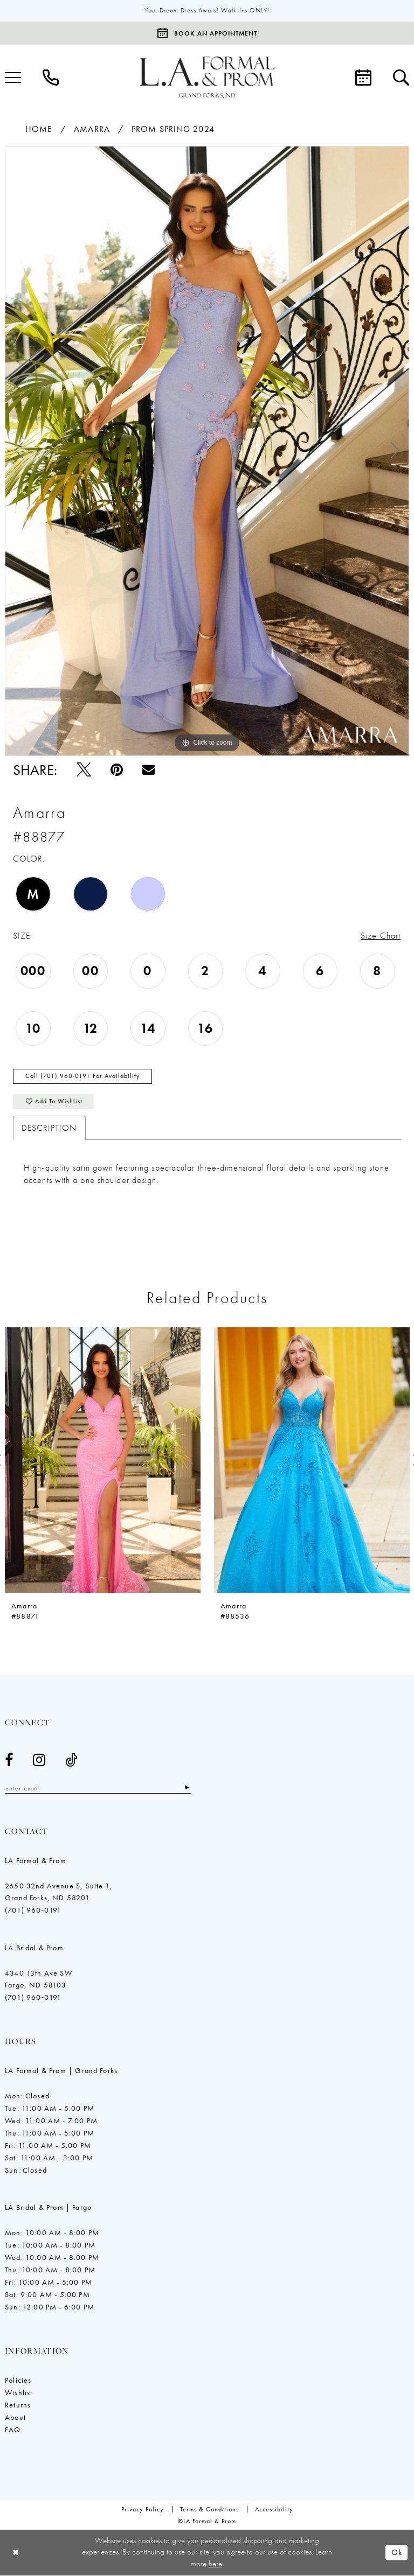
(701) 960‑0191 (33, 1911)
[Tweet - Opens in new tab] (84, 769)
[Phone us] (51, 77)
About (15, 2418)
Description (49, 1129)
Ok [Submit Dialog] (397, 2553)
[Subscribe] (189, 1789)
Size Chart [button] (381, 936)
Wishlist (18, 2393)
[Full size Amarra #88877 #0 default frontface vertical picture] (207, 450)
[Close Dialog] (15, 2553)
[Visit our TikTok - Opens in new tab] (71, 1761)
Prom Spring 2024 (173, 129)
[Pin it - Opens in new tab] (117, 769)
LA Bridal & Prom (34, 1949)
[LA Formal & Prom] (207, 78)
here (215, 2564)
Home (38, 129)
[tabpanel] (207, 450)
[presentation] (103, 1461)
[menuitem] (51, 77)
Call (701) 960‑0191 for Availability (82, 1077)
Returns (18, 2406)
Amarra (92, 129)
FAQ (13, 2430)
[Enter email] (99, 1789)
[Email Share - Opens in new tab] (148, 770)
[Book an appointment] (207, 33)
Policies (18, 2381)
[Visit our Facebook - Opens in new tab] (9, 1761)
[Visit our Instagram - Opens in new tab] (39, 1761)
